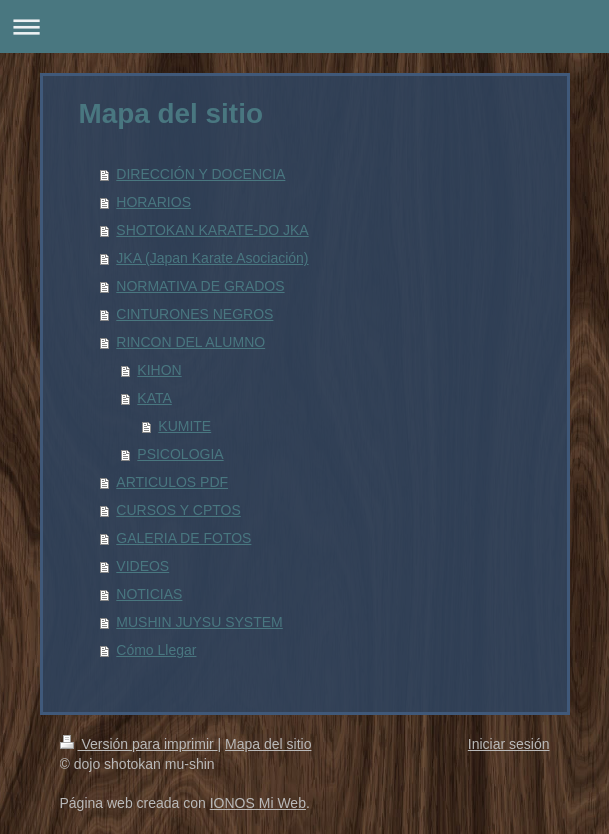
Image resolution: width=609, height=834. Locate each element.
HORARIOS (153, 202)
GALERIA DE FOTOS (183, 538)
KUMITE (184, 426)
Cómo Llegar (156, 650)
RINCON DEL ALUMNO (190, 342)
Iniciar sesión (509, 744)
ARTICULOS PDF (172, 482)
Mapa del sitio (268, 744)
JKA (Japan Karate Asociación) (212, 258)
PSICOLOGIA (180, 454)
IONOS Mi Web (258, 803)
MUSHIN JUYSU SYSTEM (199, 622)
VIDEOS (142, 566)
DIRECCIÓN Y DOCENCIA (200, 174)
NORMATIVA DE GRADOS (200, 286)
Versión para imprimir (139, 744)
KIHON (159, 370)
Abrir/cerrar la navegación (304, 26)
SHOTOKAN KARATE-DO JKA (212, 230)
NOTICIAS (149, 594)
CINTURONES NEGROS (194, 314)
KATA (154, 398)
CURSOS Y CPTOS (178, 510)
